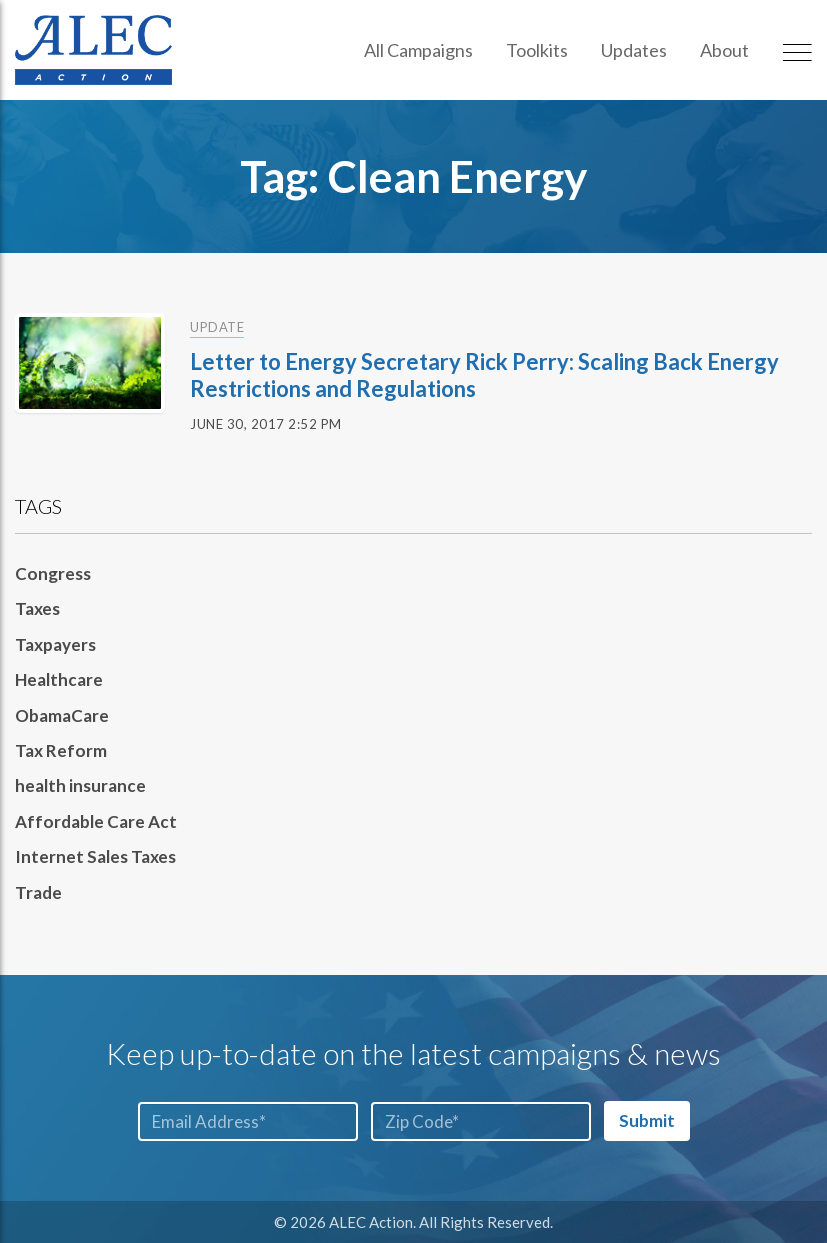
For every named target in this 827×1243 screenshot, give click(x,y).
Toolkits (537, 50)
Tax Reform (61, 750)
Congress (53, 573)
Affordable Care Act (96, 821)
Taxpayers (55, 644)
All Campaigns (418, 50)
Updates (634, 50)
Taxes (37, 608)
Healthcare (59, 679)
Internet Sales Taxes (95, 856)
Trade (38, 892)
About (724, 50)
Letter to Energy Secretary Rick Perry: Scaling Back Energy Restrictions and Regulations (484, 374)
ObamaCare (62, 715)
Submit (647, 1120)
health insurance (80, 785)
